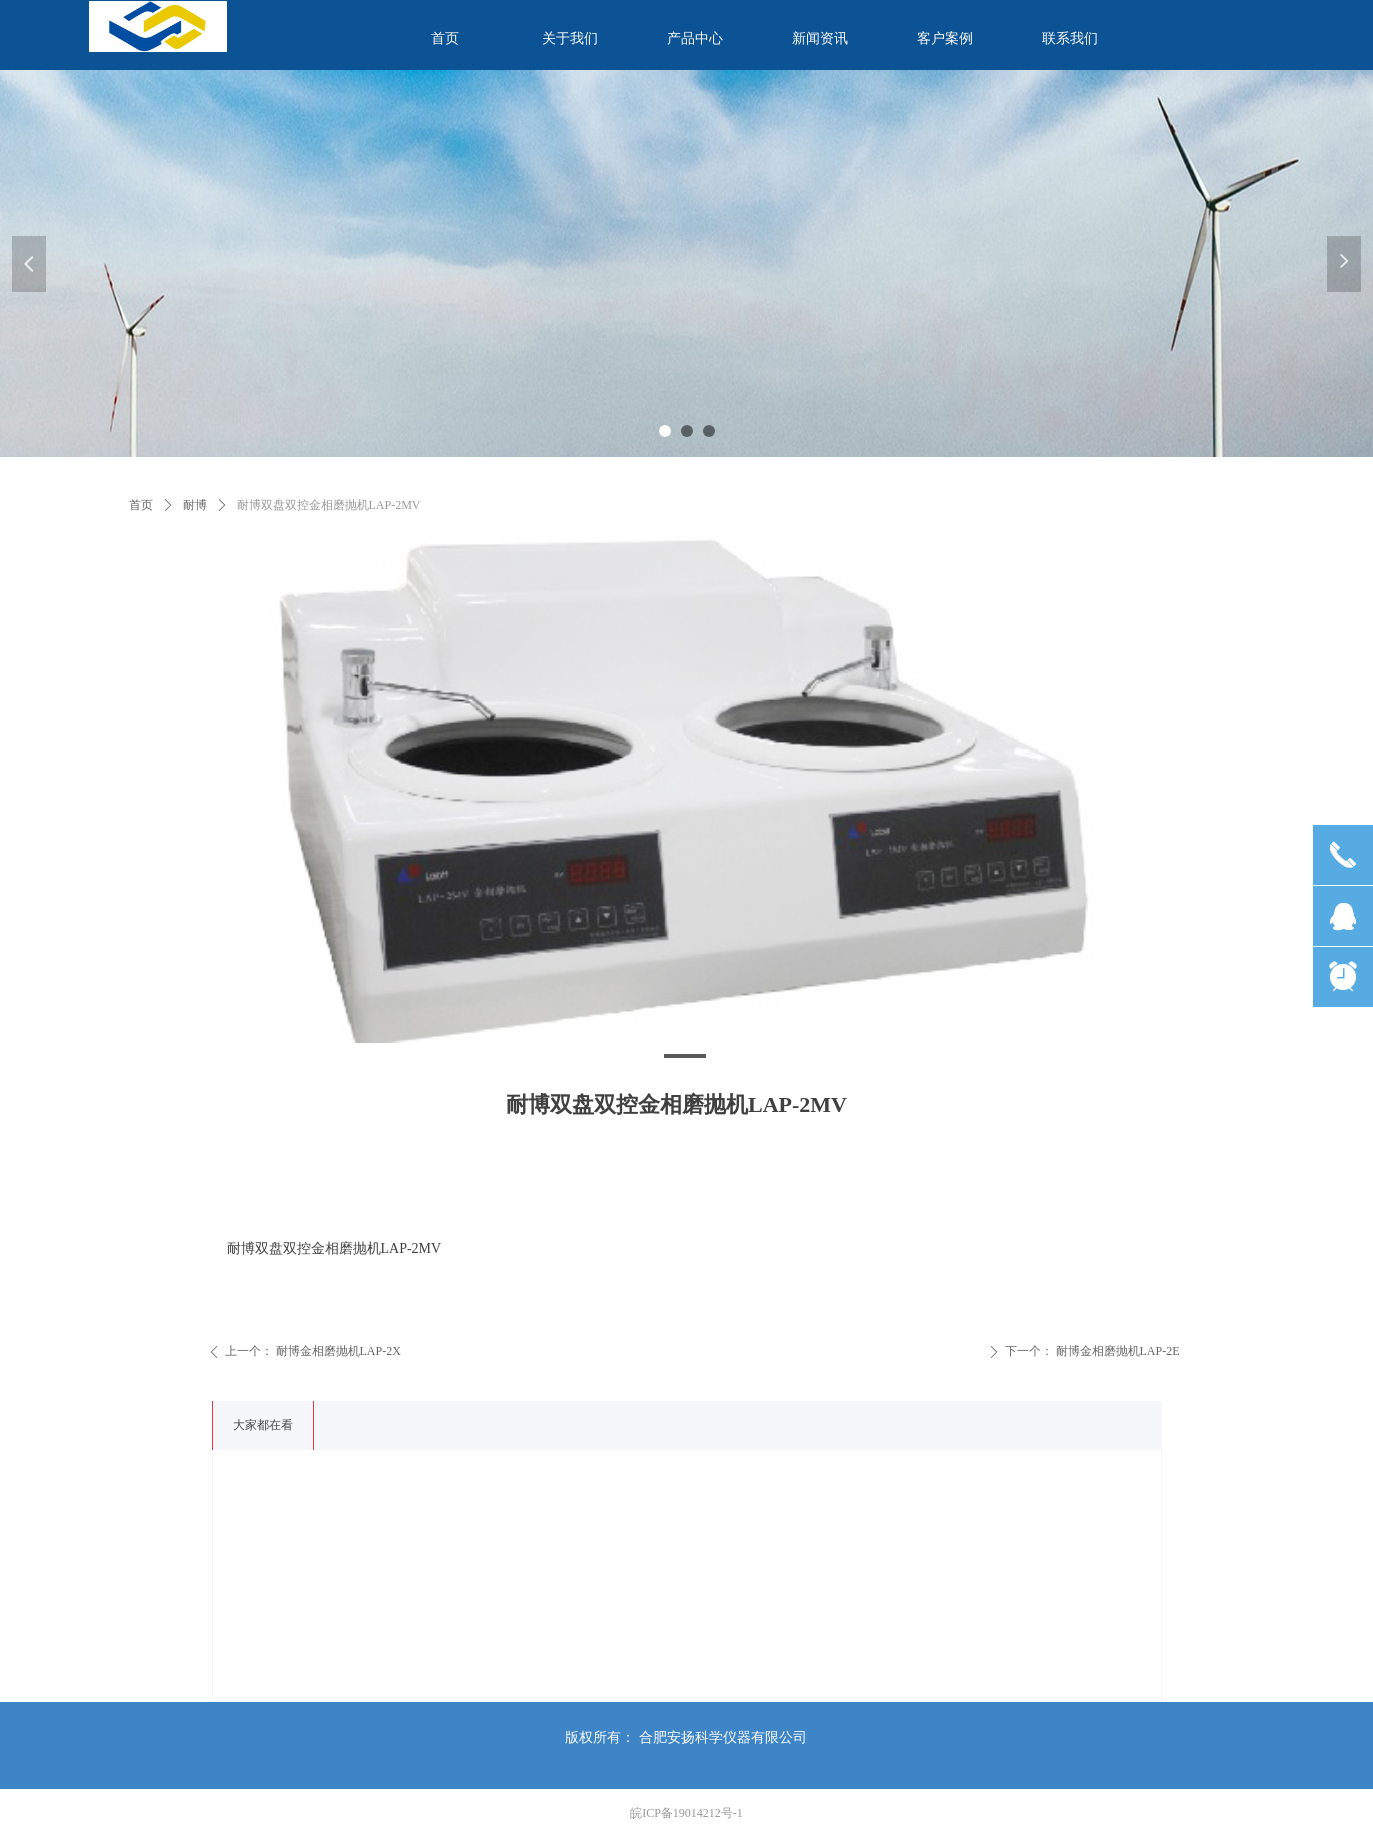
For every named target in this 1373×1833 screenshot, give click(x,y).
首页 (141, 505)
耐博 (195, 505)
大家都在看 (263, 1425)
